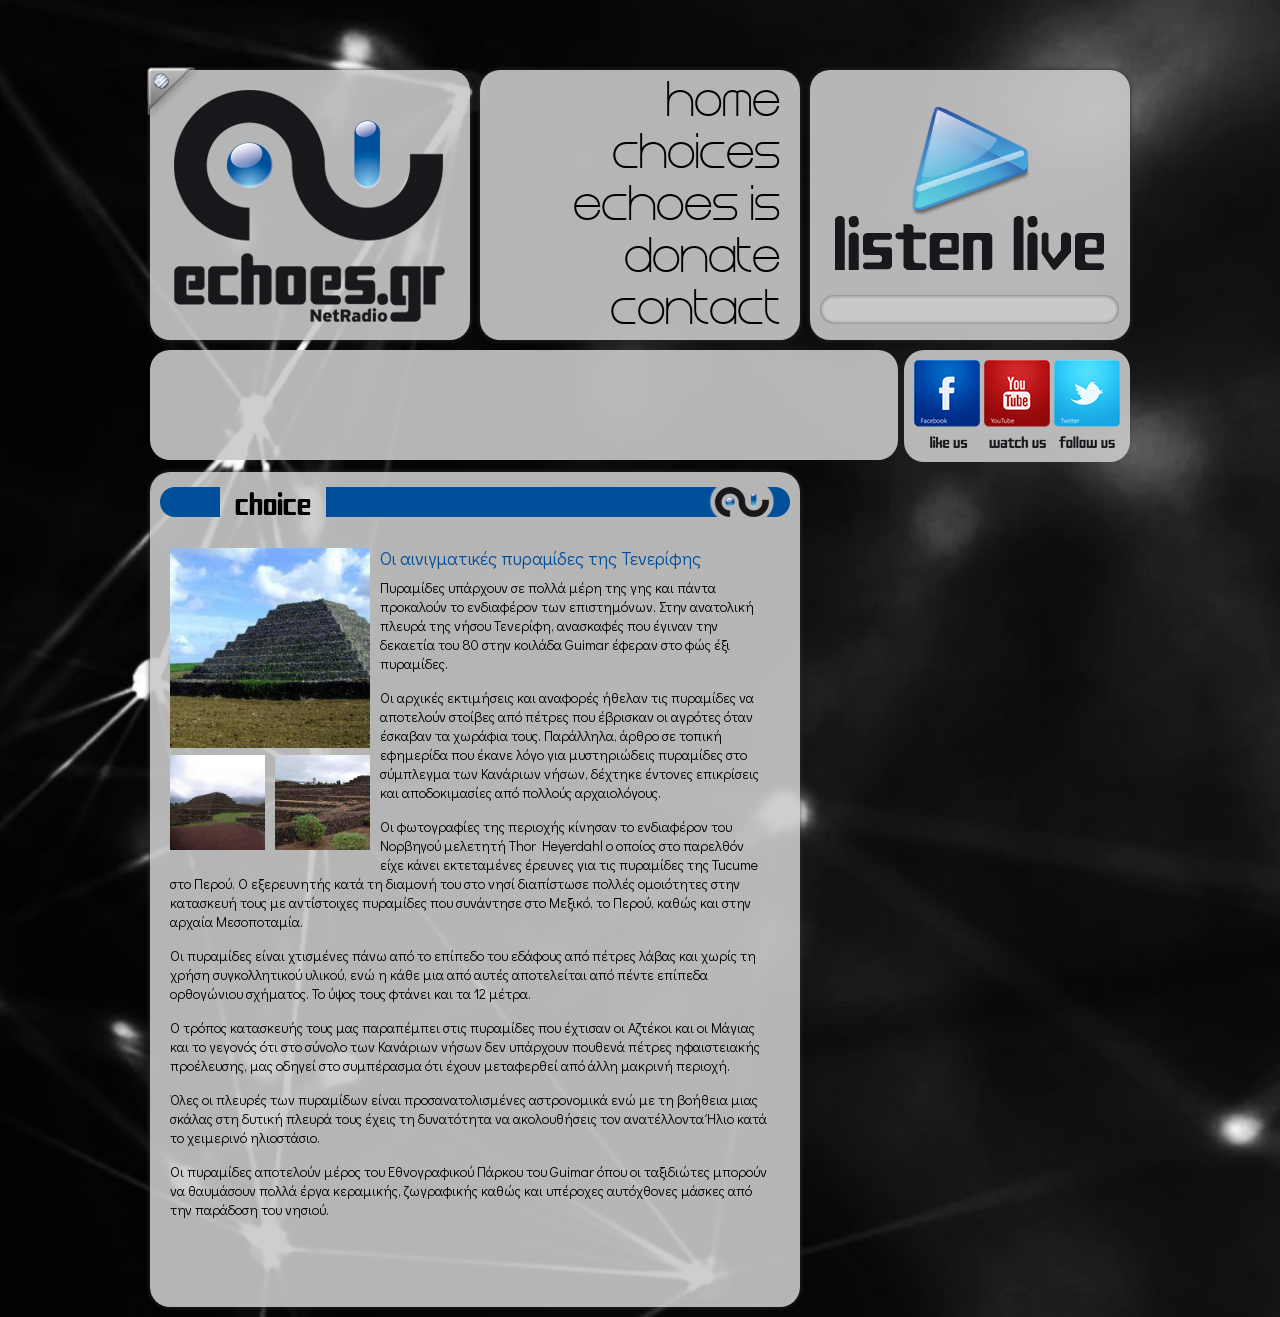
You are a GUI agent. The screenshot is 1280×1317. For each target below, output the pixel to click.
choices (696, 158)
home (723, 106)
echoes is (676, 210)
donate (702, 262)
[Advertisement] (524, 405)
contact (695, 314)
